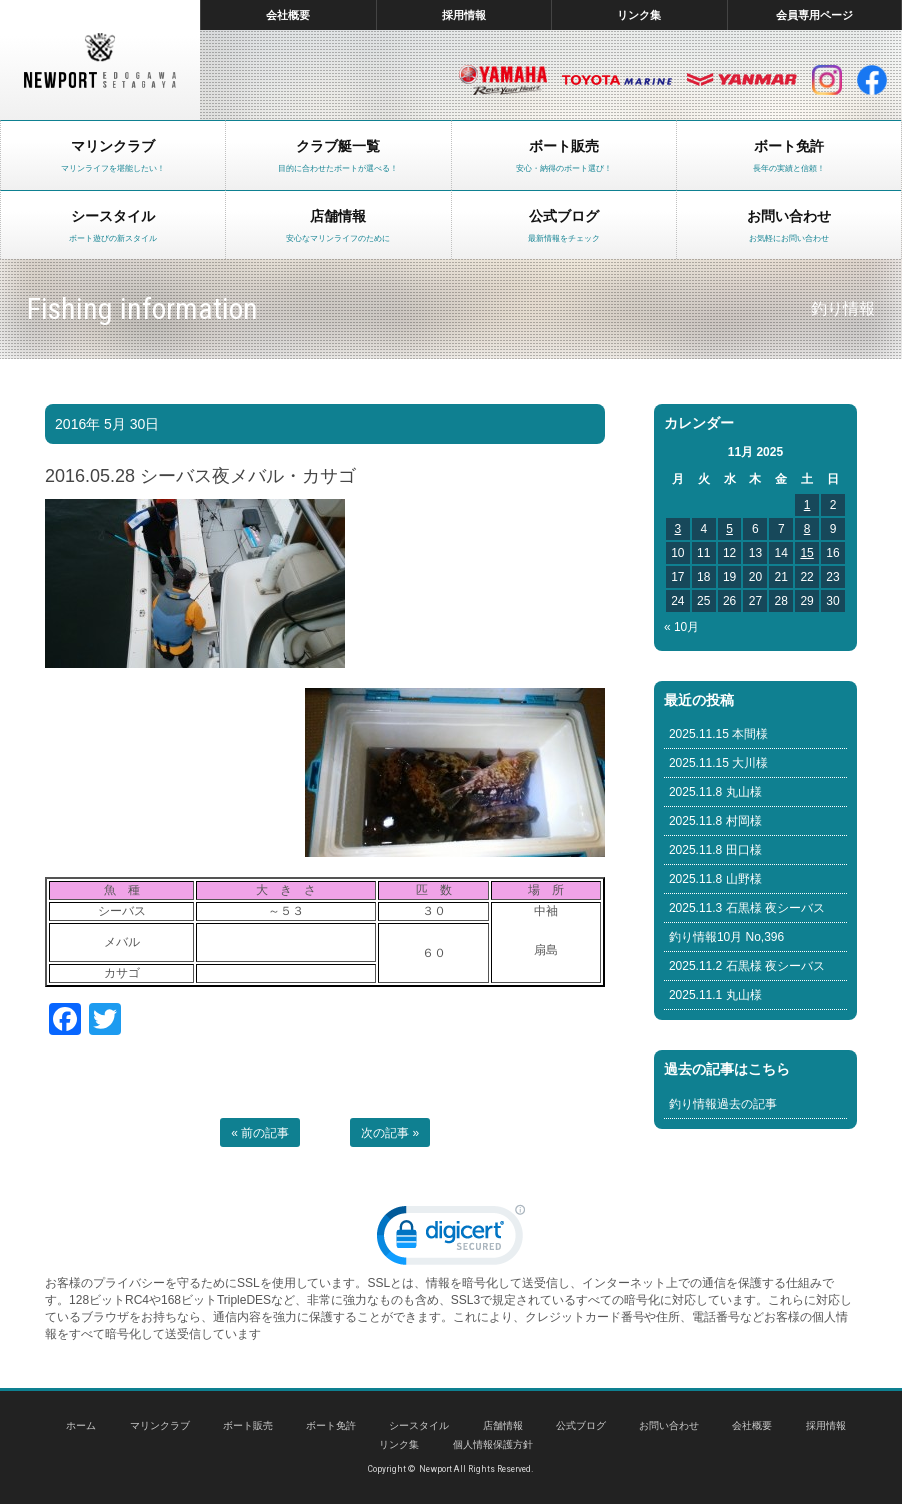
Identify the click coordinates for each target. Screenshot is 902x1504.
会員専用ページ (814, 15)
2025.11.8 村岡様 (715, 821)
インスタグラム (827, 80)
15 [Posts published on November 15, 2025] (806, 553)
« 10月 (681, 627)
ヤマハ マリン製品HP (503, 80)
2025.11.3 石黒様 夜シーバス (747, 908)
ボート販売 (248, 1425)
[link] (451, 1239)
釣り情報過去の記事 (723, 1104)
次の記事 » (390, 1133)
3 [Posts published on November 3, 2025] (678, 529)
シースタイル (419, 1425)
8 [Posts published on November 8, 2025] (807, 529)
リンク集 (639, 15)
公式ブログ (581, 1425)
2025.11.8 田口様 (715, 850)
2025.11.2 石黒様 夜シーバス (747, 966)
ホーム (81, 1425)
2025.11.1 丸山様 (715, 995)
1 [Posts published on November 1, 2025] (807, 505)
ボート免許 (331, 1425)
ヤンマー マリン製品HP (742, 80)
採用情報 (464, 15)
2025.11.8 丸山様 (715, 792)
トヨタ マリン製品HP (617, 80)
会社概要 (288, 15)
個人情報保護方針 (493, 1444)
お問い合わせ (669, 1425)
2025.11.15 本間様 (718, 734)
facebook (872, 80)
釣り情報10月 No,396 (726, 937)
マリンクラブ (160, 1425)
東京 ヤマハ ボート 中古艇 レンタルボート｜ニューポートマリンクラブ (100, 60)
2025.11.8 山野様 (715, 879)
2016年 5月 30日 (107, 424)
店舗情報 (503, 1425)
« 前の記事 (260, 1133)
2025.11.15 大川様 (718, 763)
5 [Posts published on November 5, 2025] (729, 529)
